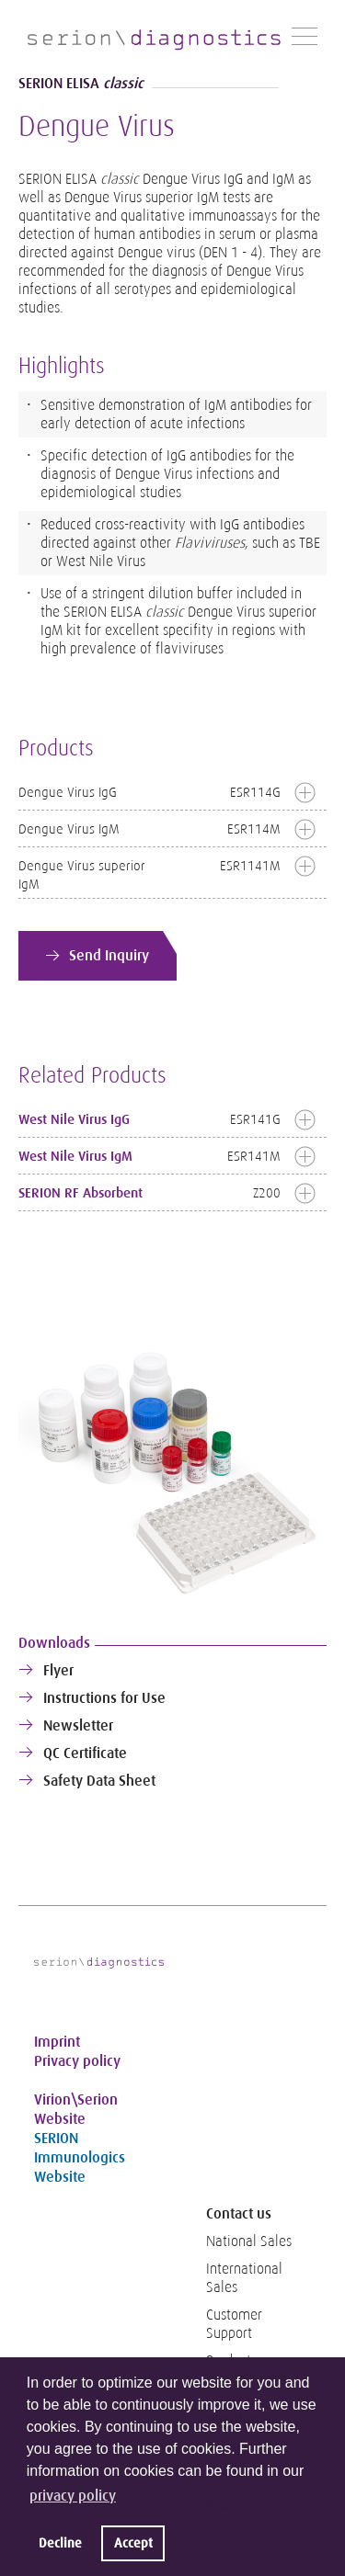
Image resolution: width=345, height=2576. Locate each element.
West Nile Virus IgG (74, 1119)
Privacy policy (77, 2061)
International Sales (244, 2278)
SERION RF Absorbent (80, 1193)
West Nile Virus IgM (75, 1156)
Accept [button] (133, 2543)
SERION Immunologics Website (79, 2157)
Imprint (57, 2041)
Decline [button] (60, 2543)
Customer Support (234, 2324)
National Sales (249, 2241)
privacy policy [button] (72, 2495)
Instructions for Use (104, 1698)
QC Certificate (85, 1753)
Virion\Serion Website (76, 2109)
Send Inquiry (109, 955)
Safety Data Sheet (99, 1780)
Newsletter (78, 1725)
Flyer (58, 1670)
